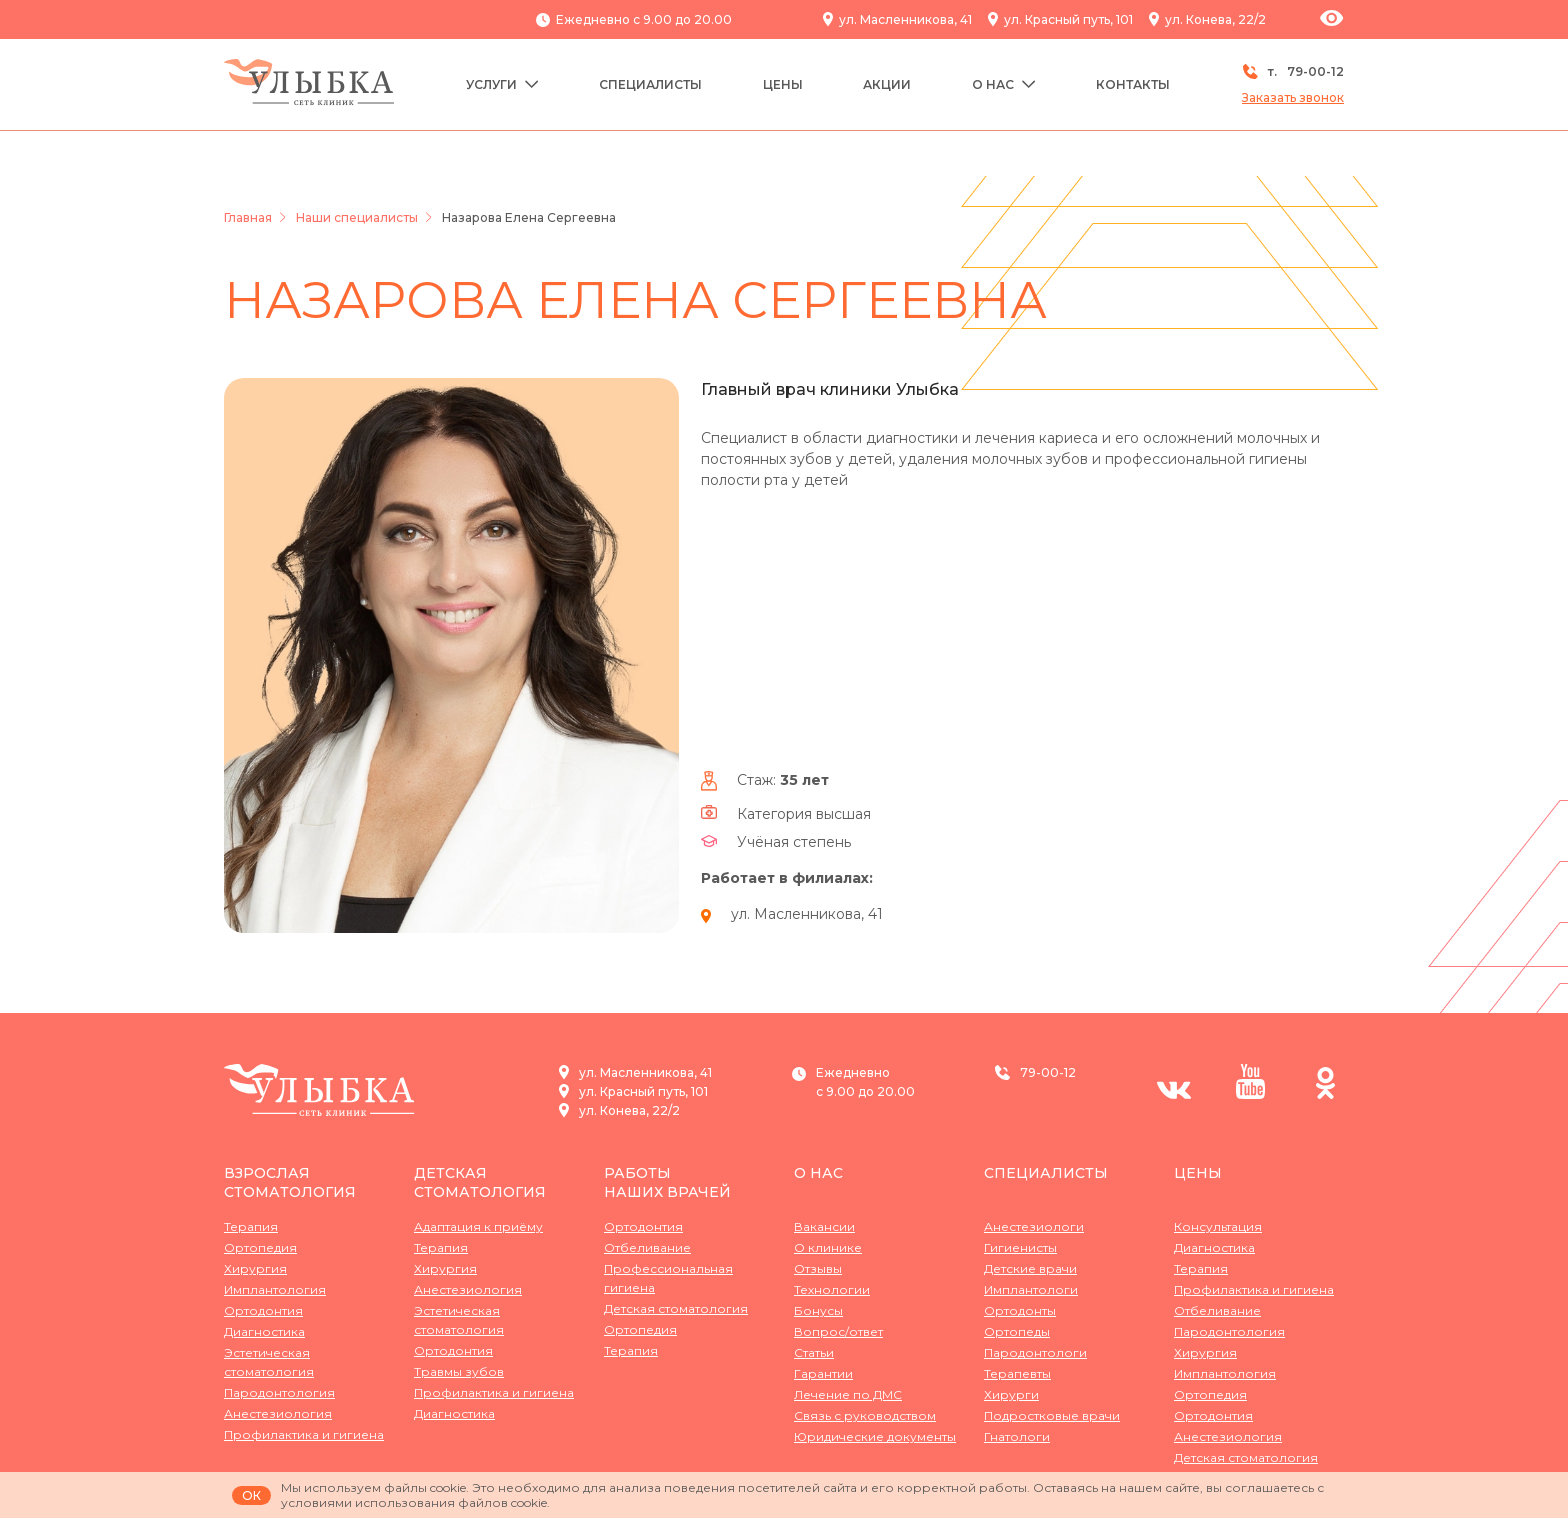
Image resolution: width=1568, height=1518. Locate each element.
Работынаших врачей (667, 1182)
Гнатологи (1017, 1436)
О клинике (828, 1247)
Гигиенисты (1020, 1247)
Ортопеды (1017, 1331)
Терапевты (1017, 1373)
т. (1293, 71)
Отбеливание (647, 1247)
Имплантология (275, 1289)
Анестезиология (278, 1413)
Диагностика (264, 1331)
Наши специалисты (357, 217)
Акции (887, 84)
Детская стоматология (480, 1182)
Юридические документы (875, 1436)
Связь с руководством (865, 1415)
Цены (783, 84)
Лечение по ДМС (848, 1394)
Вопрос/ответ (838, 1331)
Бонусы (818, 1310)
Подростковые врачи (1052, 1415)
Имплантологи (1031, 1289)
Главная (248, 217)
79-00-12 (1048, 1072)
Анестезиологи (1034, 1226)
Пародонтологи (1035, 1352)
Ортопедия (260, 1247)
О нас (1004, 84)
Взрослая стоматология (290, 1182)
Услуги (502, 84)
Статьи (814, 1352)
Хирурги (1011, 1394)
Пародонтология (279, 1392)
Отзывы (818, 1268)
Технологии (832, 1289)
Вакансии (824, 1226)
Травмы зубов (459, 1371)
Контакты (1133, 84)
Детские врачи (1030, 1268)
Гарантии (823, 1373)
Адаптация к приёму (478, 1226)
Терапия (251, 1226)
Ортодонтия (263, 1310)
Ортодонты (1020, 1310)
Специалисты (650, 84)
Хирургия (255, 1268)
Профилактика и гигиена (304, 1434)
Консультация (1218, 1226)
